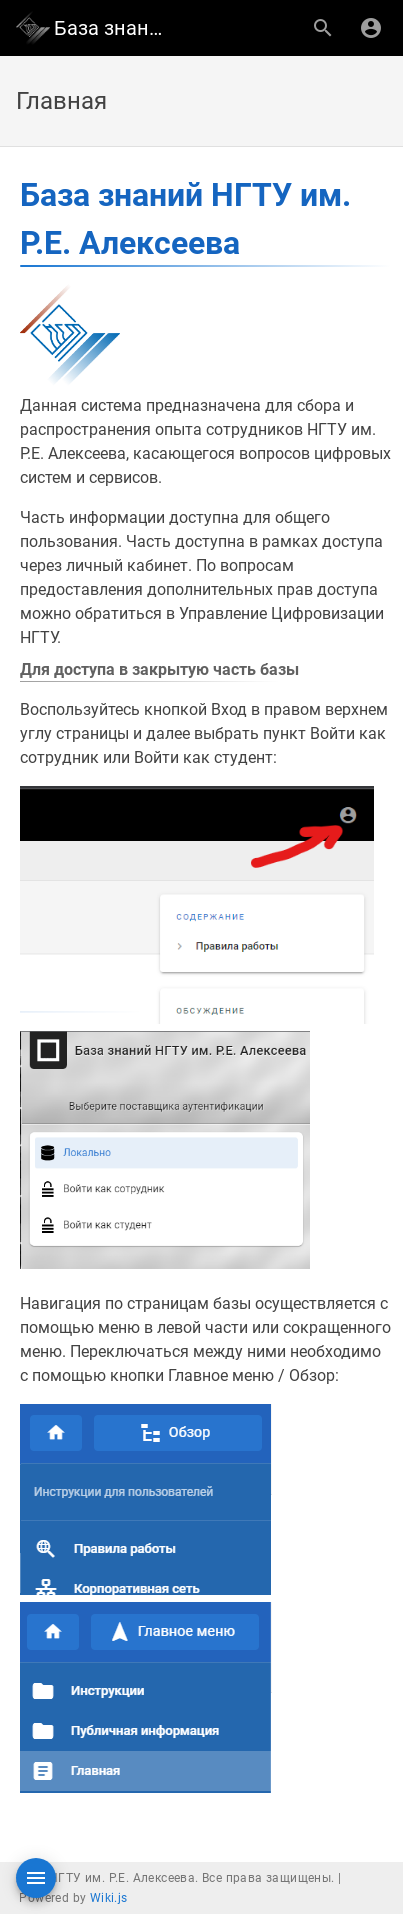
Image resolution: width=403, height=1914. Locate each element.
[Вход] (371, 28)
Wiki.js (109, 1898)
